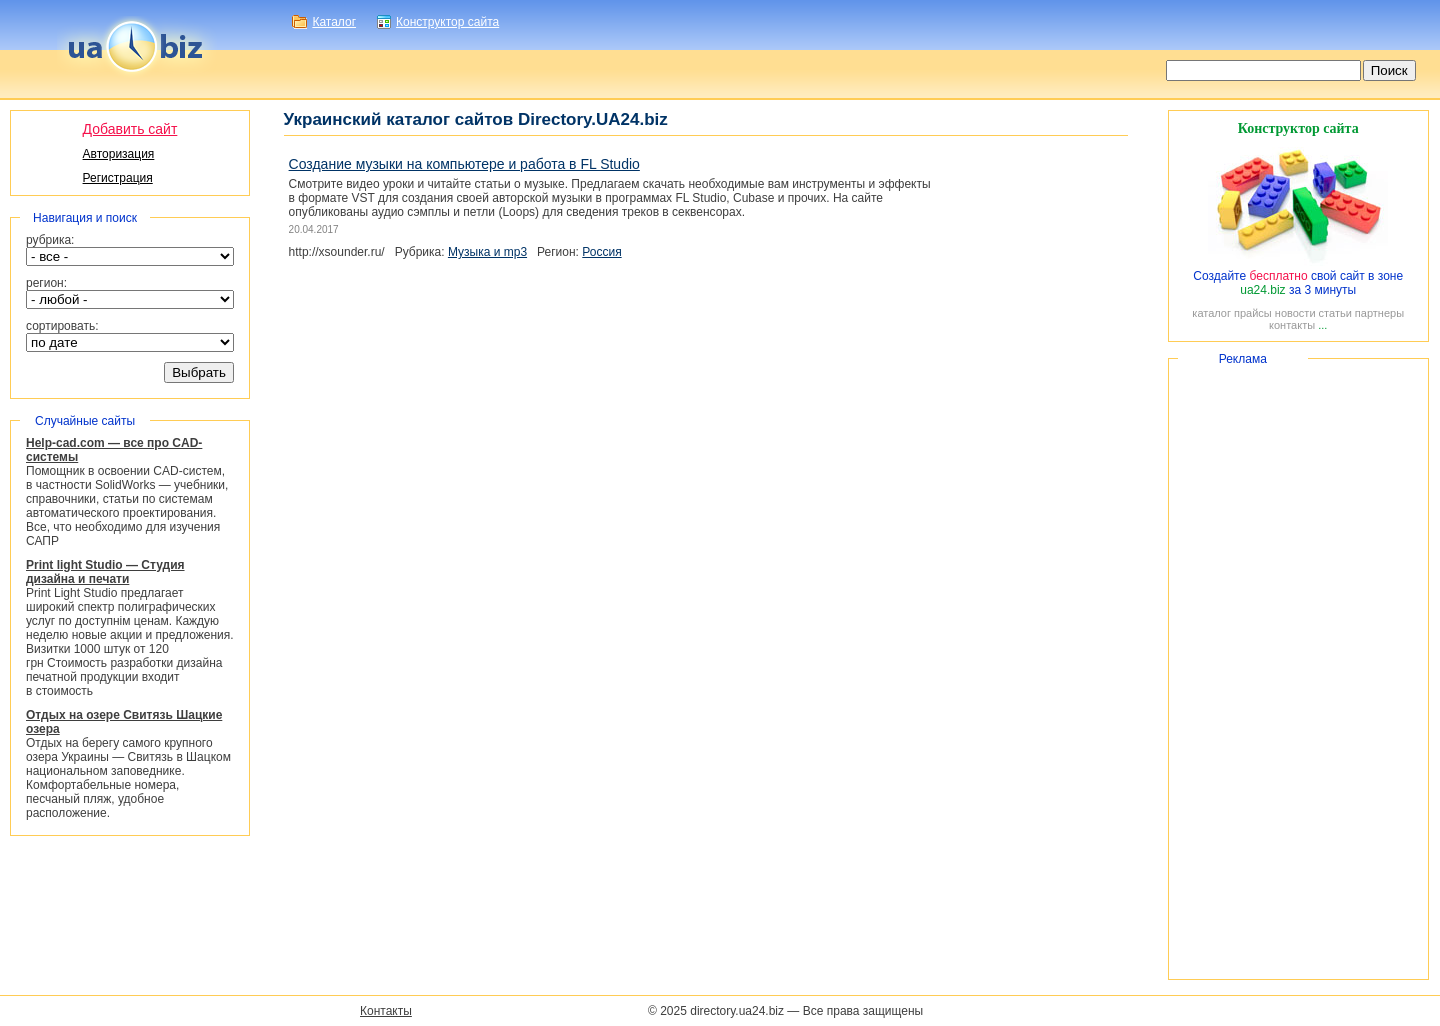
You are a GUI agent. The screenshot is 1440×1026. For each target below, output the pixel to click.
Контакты (386, 1011)
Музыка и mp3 (487, 252)
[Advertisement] (1298, 669)
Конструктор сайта (447, 22)
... (1322, 325)
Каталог (334, 22)
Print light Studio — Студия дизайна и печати (105, 572)
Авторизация (119, 154)
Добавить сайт (130, 129)
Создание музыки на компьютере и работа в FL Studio (464, 164)
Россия (601, 252)
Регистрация (118, 178)
